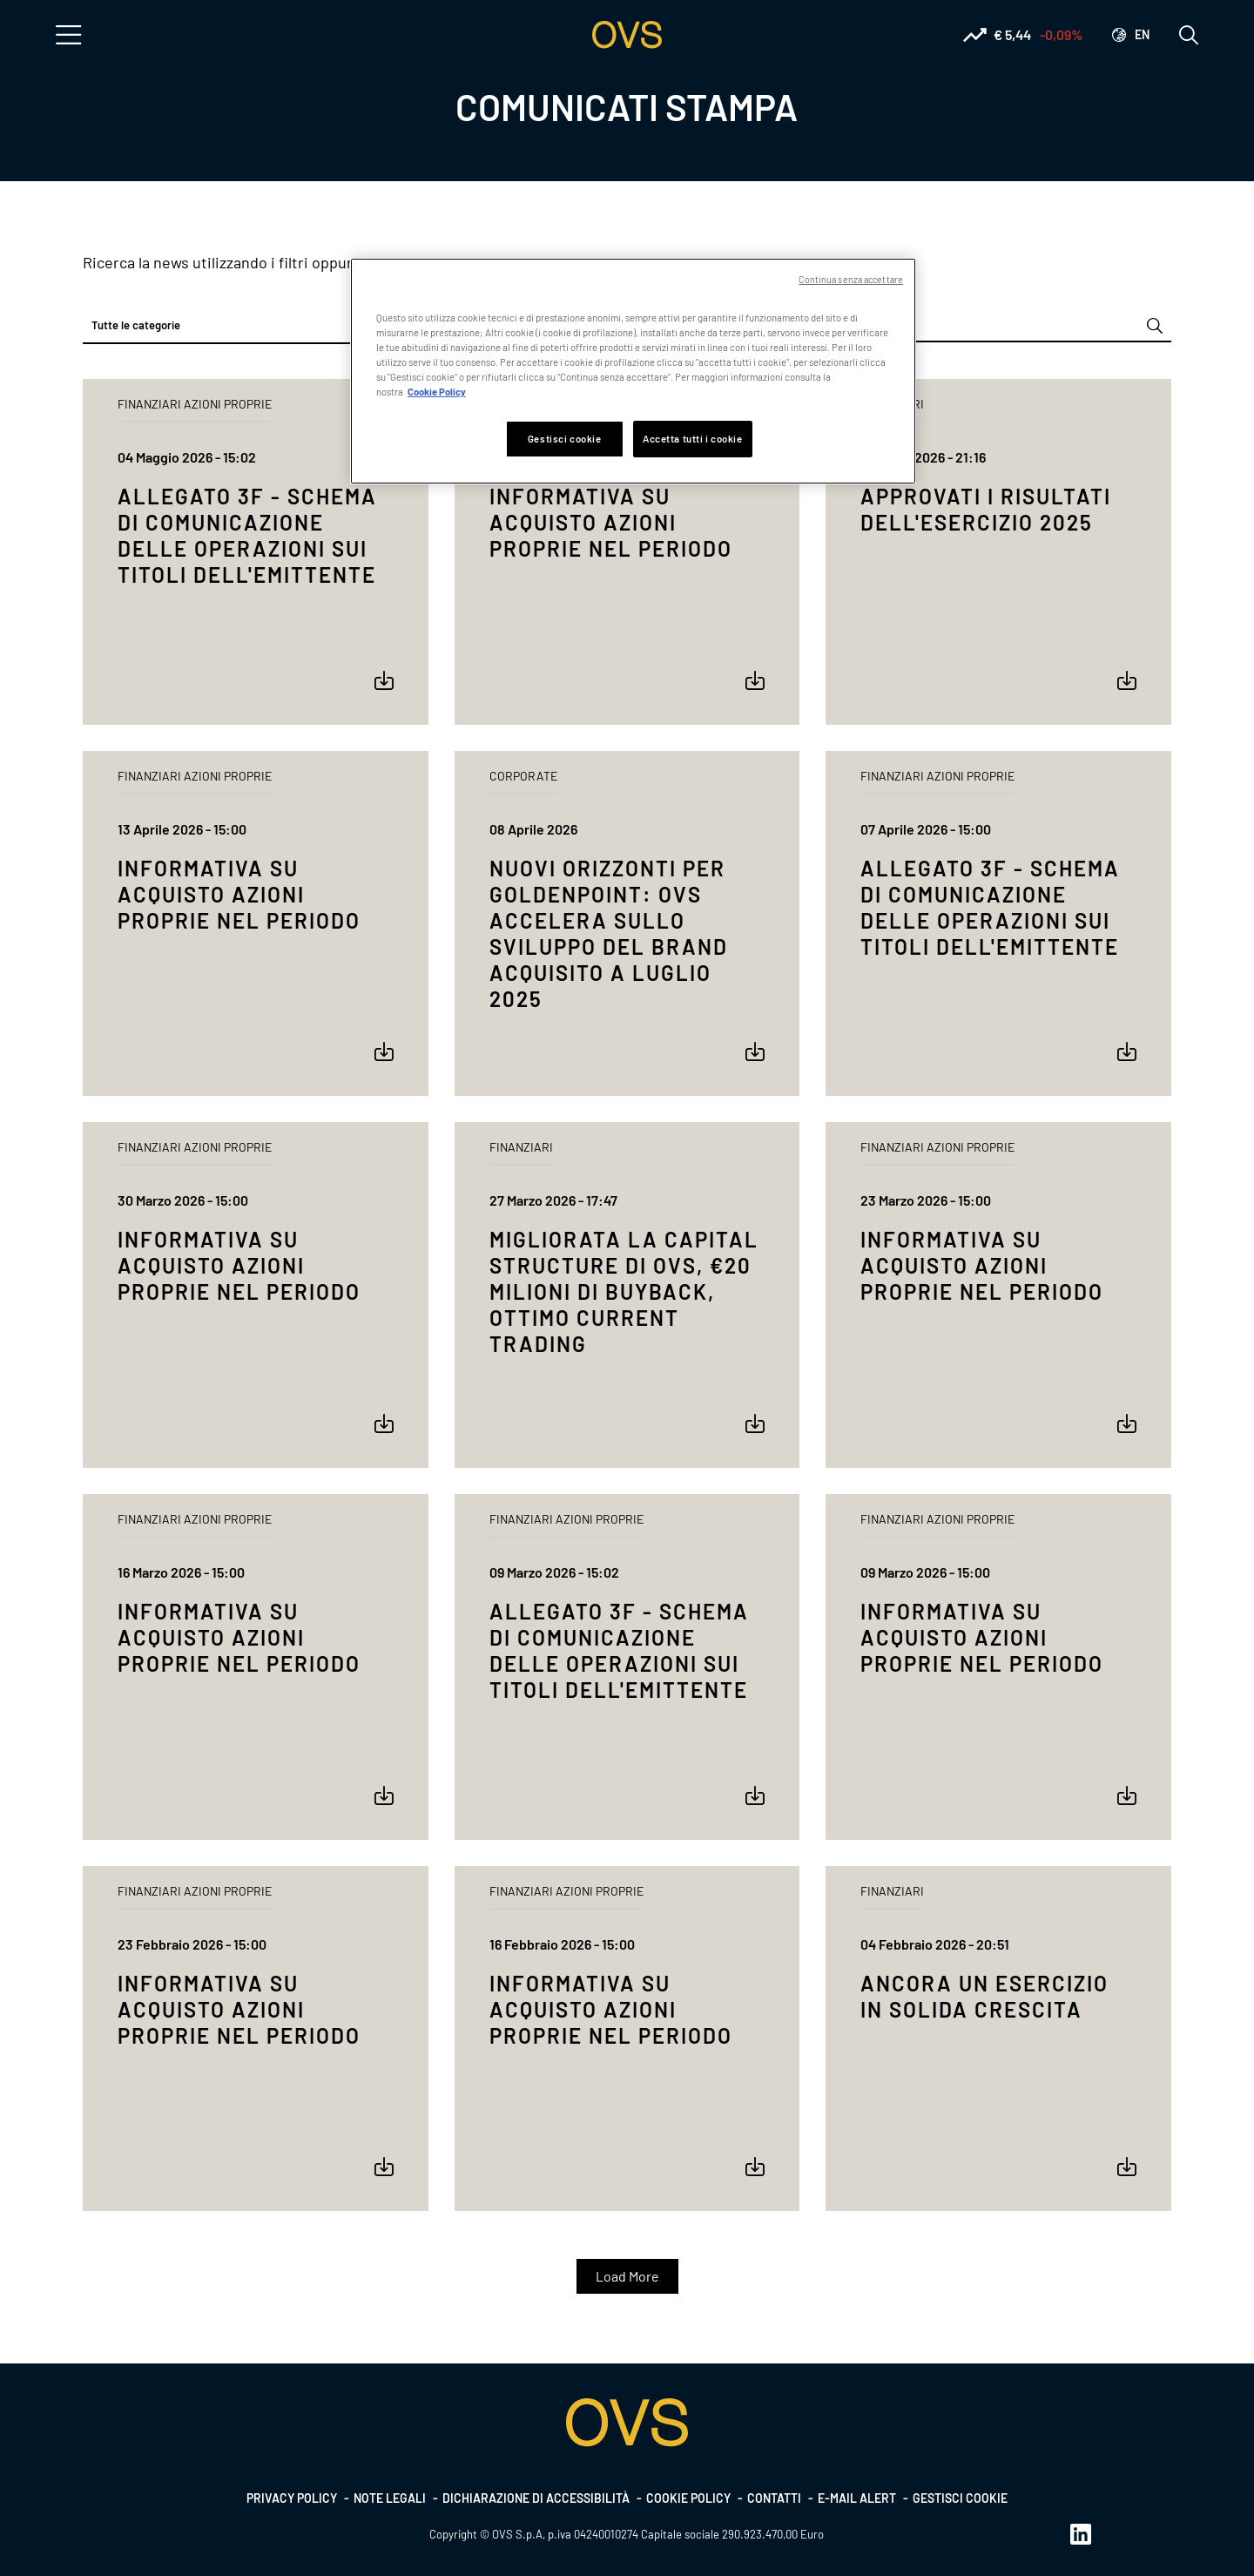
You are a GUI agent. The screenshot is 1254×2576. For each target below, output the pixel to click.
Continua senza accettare (851, 279)
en (1142, 34)
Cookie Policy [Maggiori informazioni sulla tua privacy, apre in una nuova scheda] (437, 391)
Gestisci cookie (960, 2498)
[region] (633, 371)
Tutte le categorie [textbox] (135, 325)
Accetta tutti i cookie (693, 438)
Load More (627, 2276)
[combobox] (255, 326)
